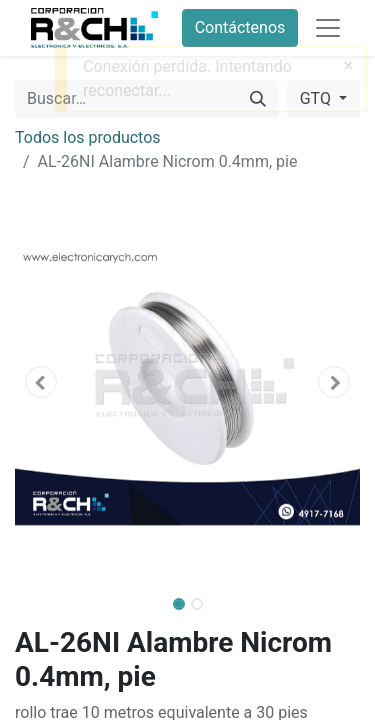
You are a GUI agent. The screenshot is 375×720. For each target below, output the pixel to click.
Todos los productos (88, 137)
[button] (41, 382)
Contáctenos (240, 27)
